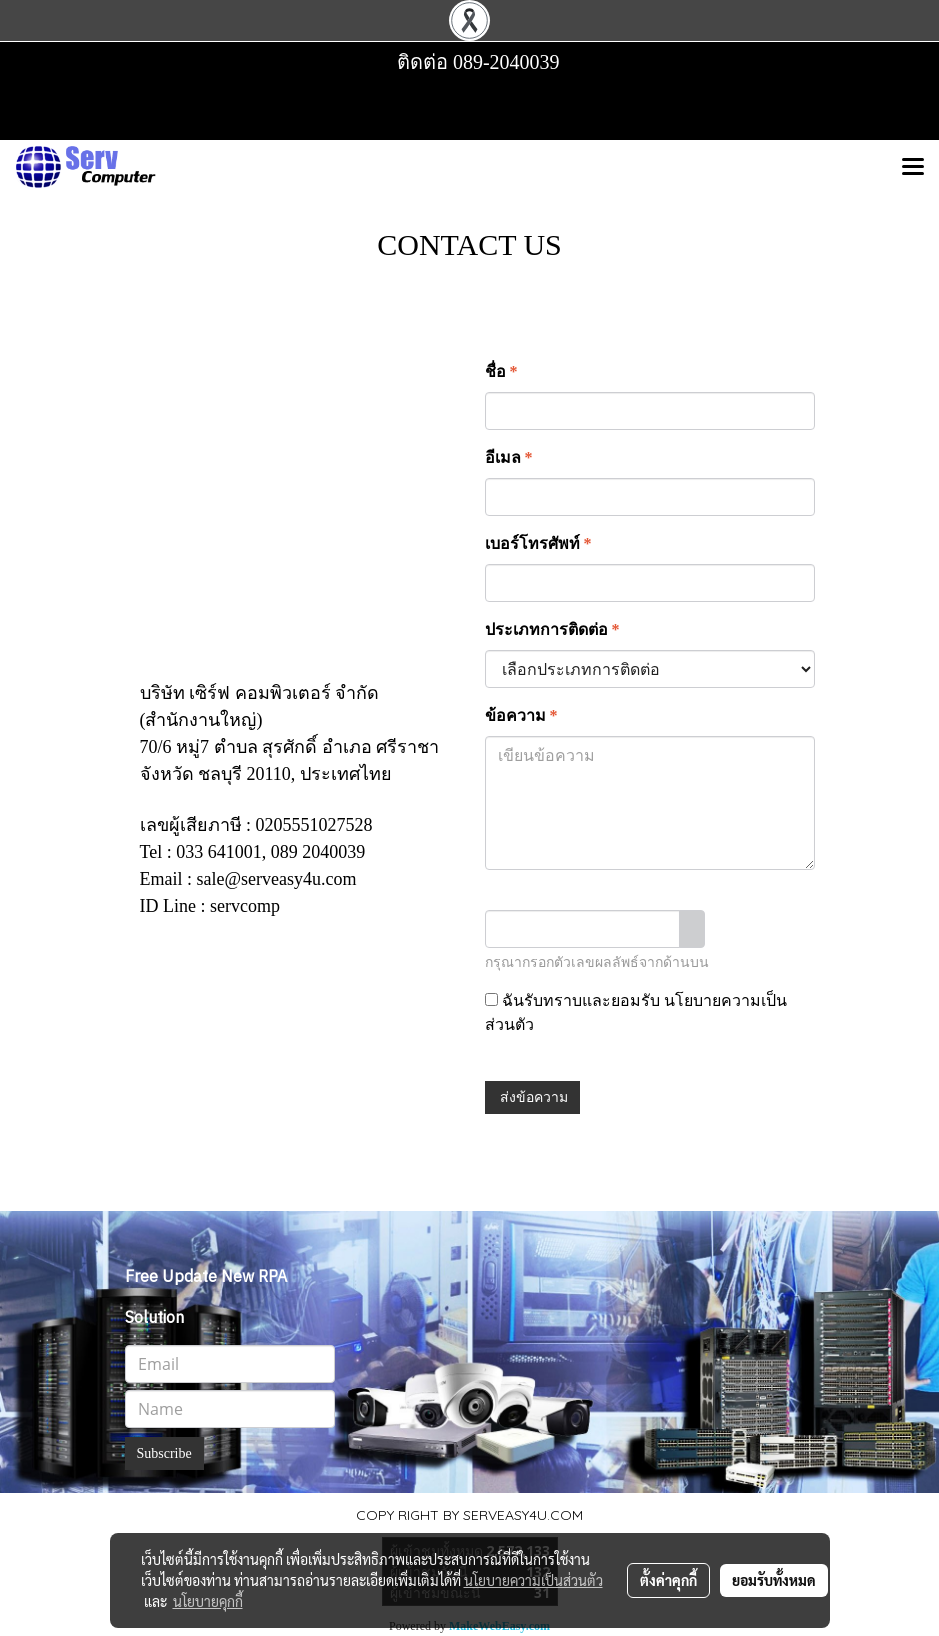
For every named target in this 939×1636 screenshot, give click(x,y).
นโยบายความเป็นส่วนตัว (533, 1580)
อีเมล (509, 457)
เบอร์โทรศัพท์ (538, 543)
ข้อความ (521, 715)
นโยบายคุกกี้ (208, 1601)
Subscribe (164, 1453)
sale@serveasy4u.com (277, 879)
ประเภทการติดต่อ (552, 629)
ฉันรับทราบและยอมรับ (636, 1012)
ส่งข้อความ (533, 1097)
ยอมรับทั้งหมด (774, 1580)
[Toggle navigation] (913, 168)
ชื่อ (501, 371)
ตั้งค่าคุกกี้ (668, 1580)
